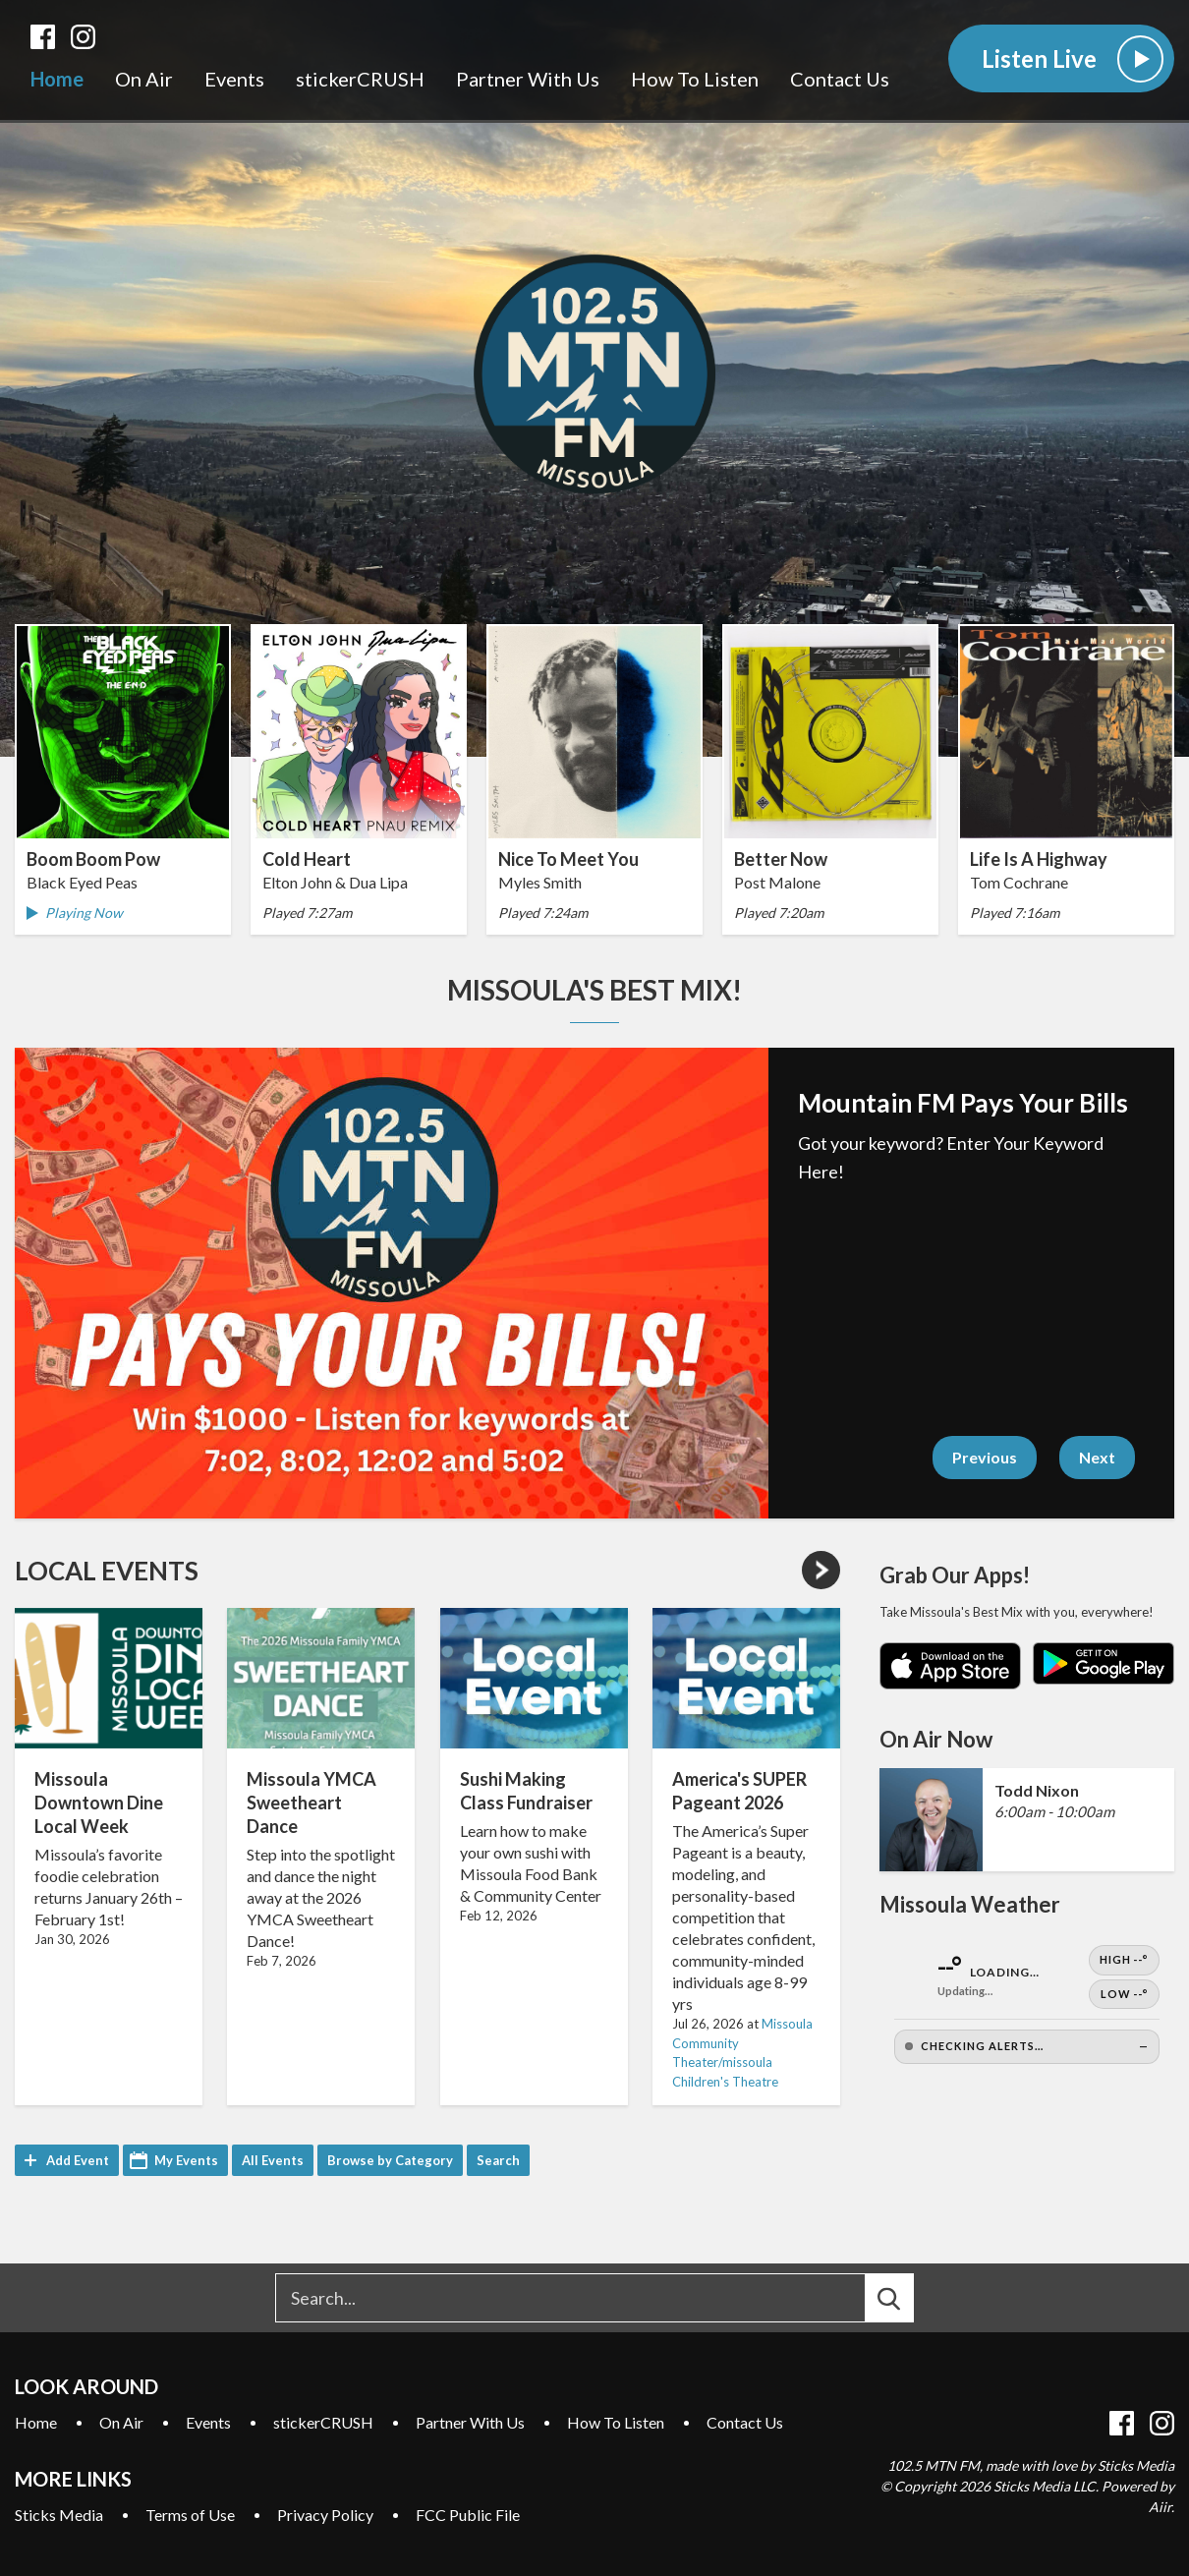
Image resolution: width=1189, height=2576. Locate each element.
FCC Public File (468, 2514)
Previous (984, 1457)
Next (1097, 1457)
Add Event (77, 2160)
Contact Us (839, 79)
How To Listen (695, 79)
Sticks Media (59, 2514)
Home (57, 79)
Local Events (106, 1570)
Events (234, 79)
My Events (186, 2160)
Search (498, 2160)
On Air (144, 79)
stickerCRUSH (360, 79)
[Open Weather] (1026, 2004)
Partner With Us (527, 79)
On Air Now (935, 1739)
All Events (273, 2160)
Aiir (1160, 2506)
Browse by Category (390, 2160)
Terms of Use (190, 2514)
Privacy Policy (325, 2514)
